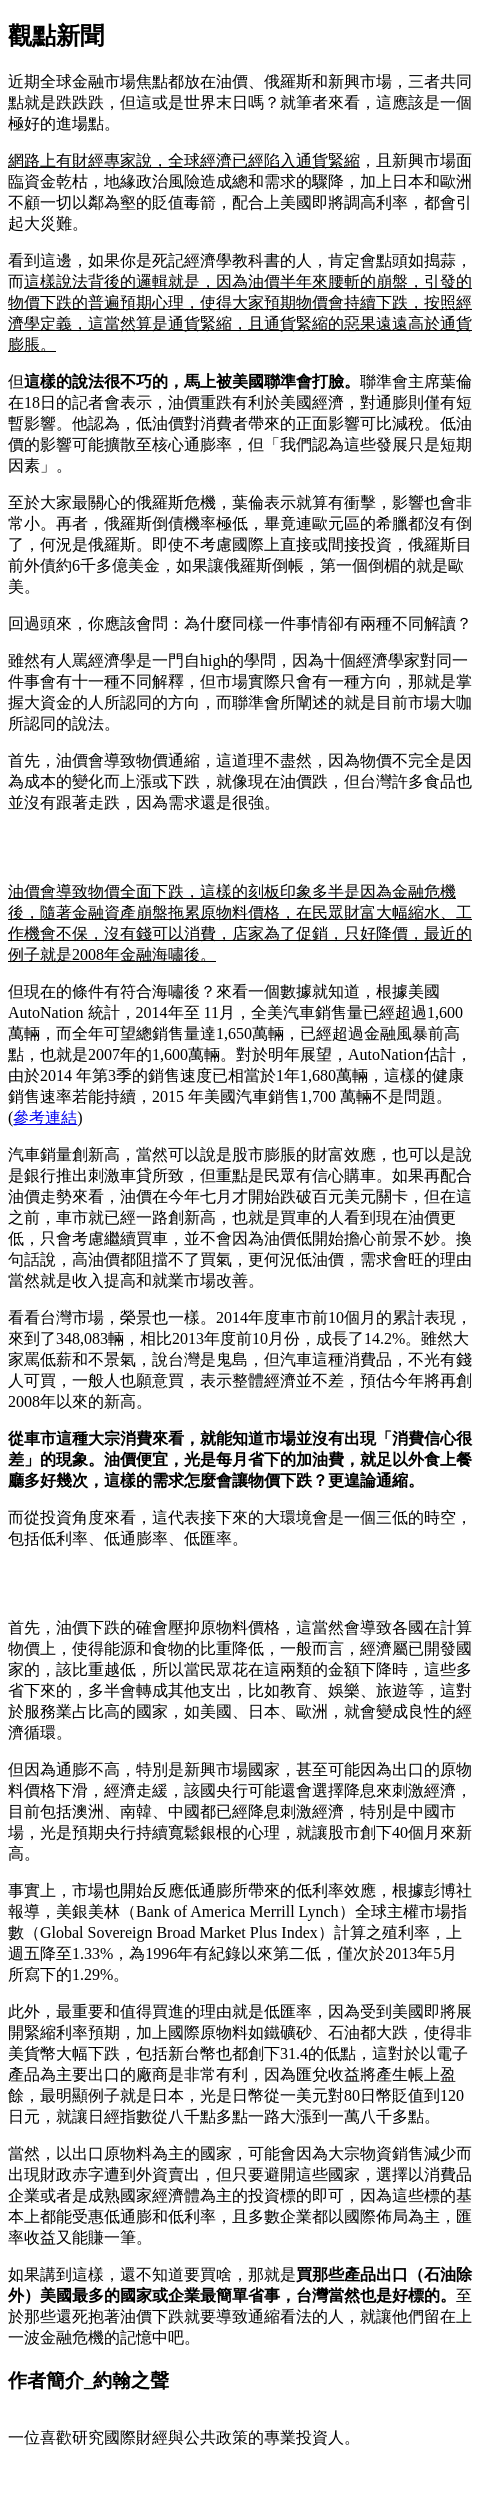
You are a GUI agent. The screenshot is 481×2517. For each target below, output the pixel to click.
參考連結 (45, 1117)
